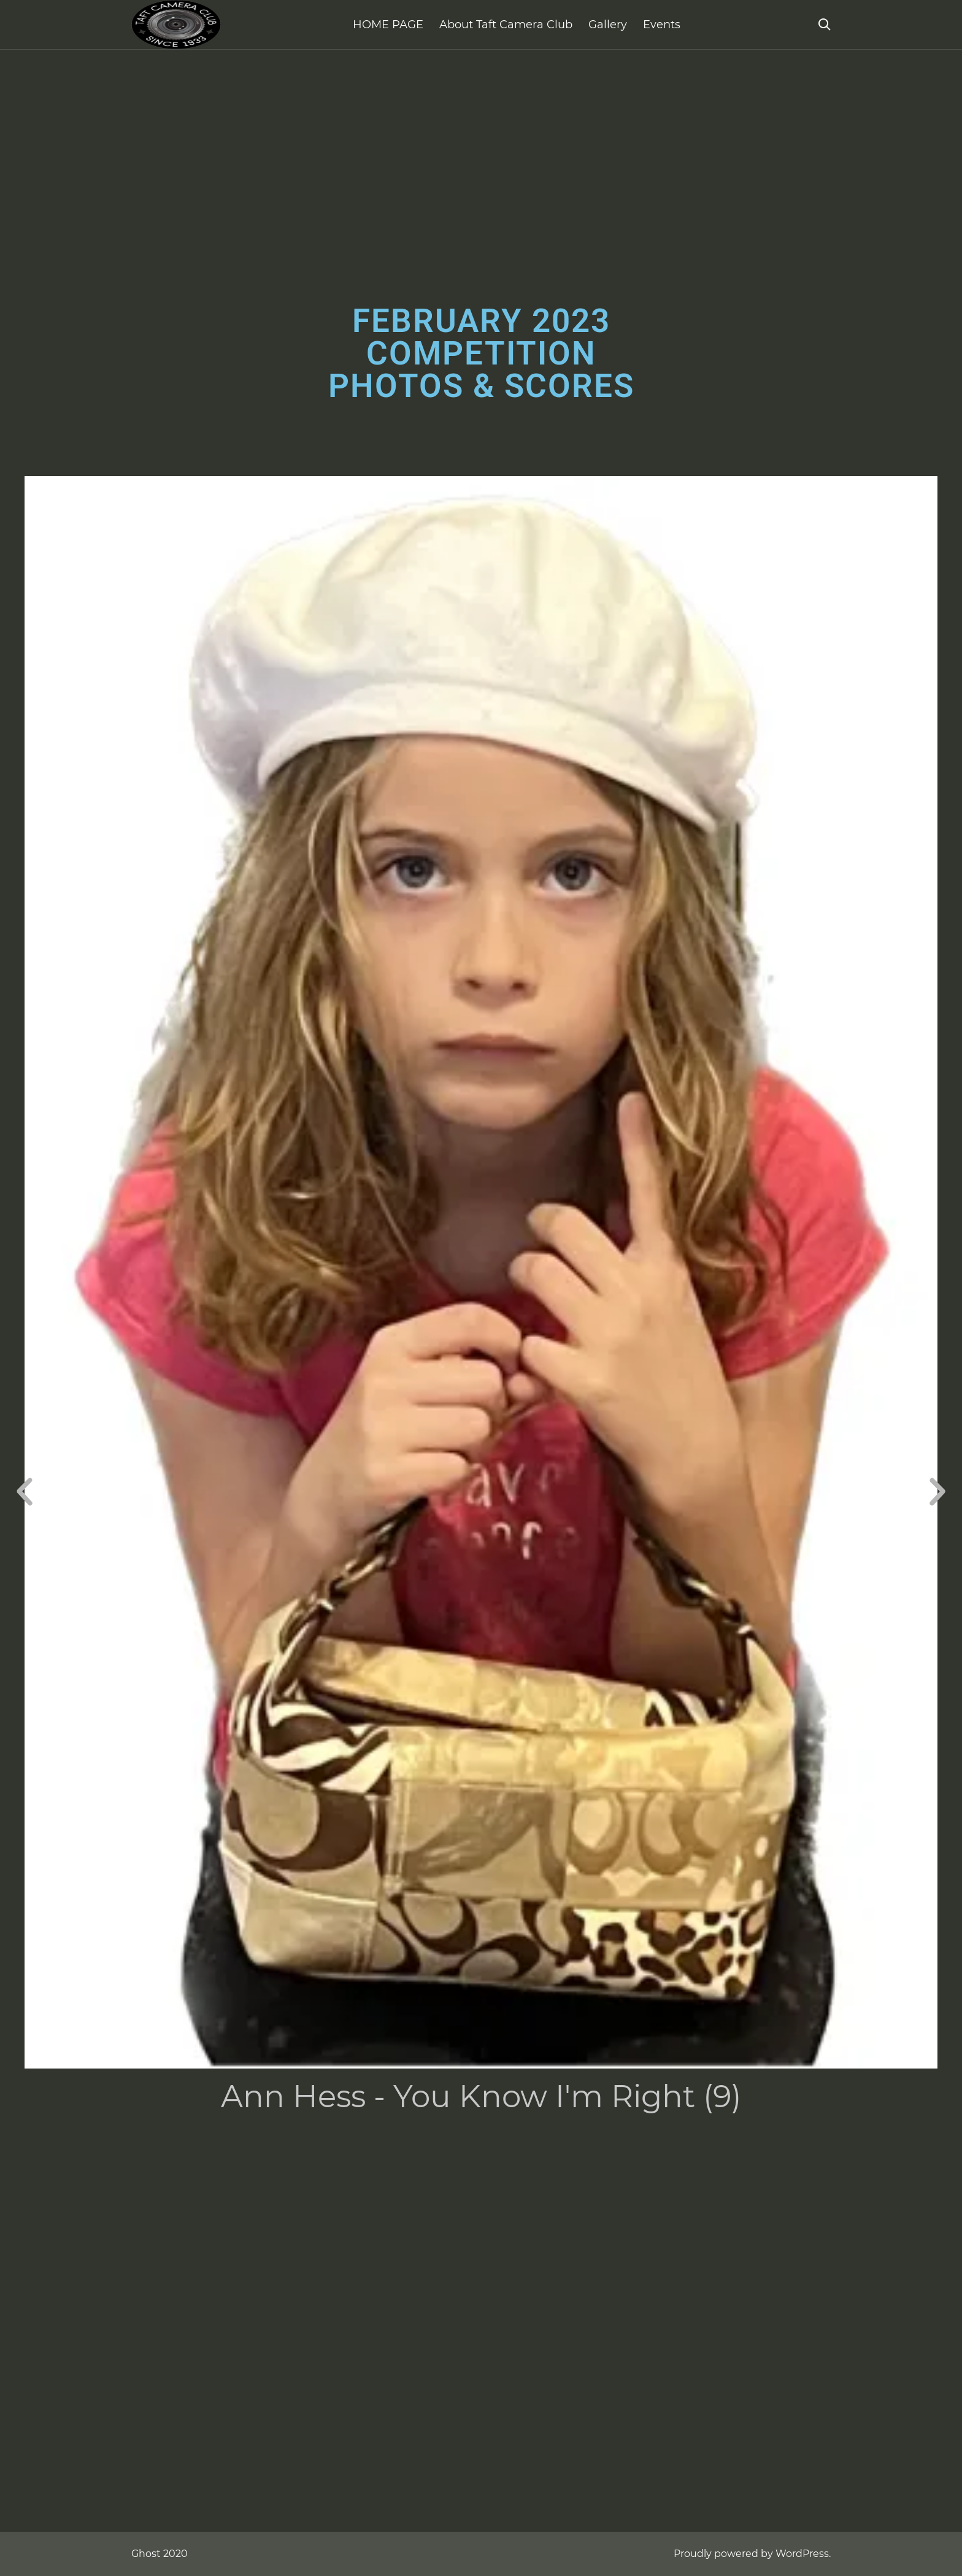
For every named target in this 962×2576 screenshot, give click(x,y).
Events (661, 24)
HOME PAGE (388, 24)
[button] (24, 1491)
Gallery (607, 24)
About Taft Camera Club (505, 24)
